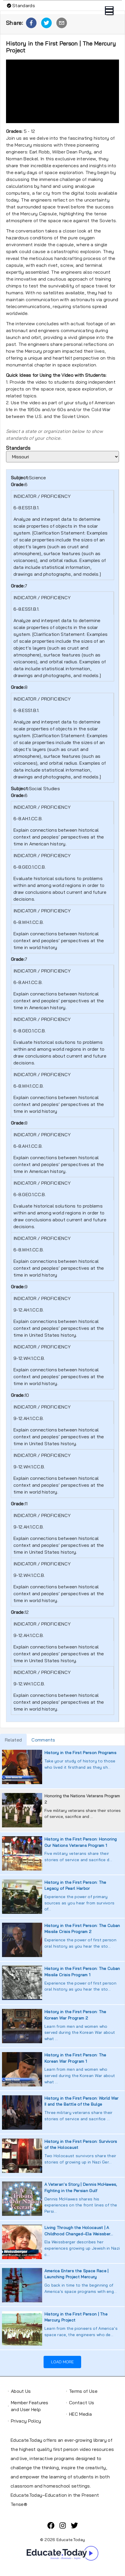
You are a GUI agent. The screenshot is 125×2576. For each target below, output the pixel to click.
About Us (21, 2391)
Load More (62, 2361)
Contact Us (81, 2402)
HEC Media (80, 2414)
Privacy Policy (26, 2421)
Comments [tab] (43, 1740)
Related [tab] (13, 1740)
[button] (31, 22)
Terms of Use (83, 2391)
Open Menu (109, 10)
